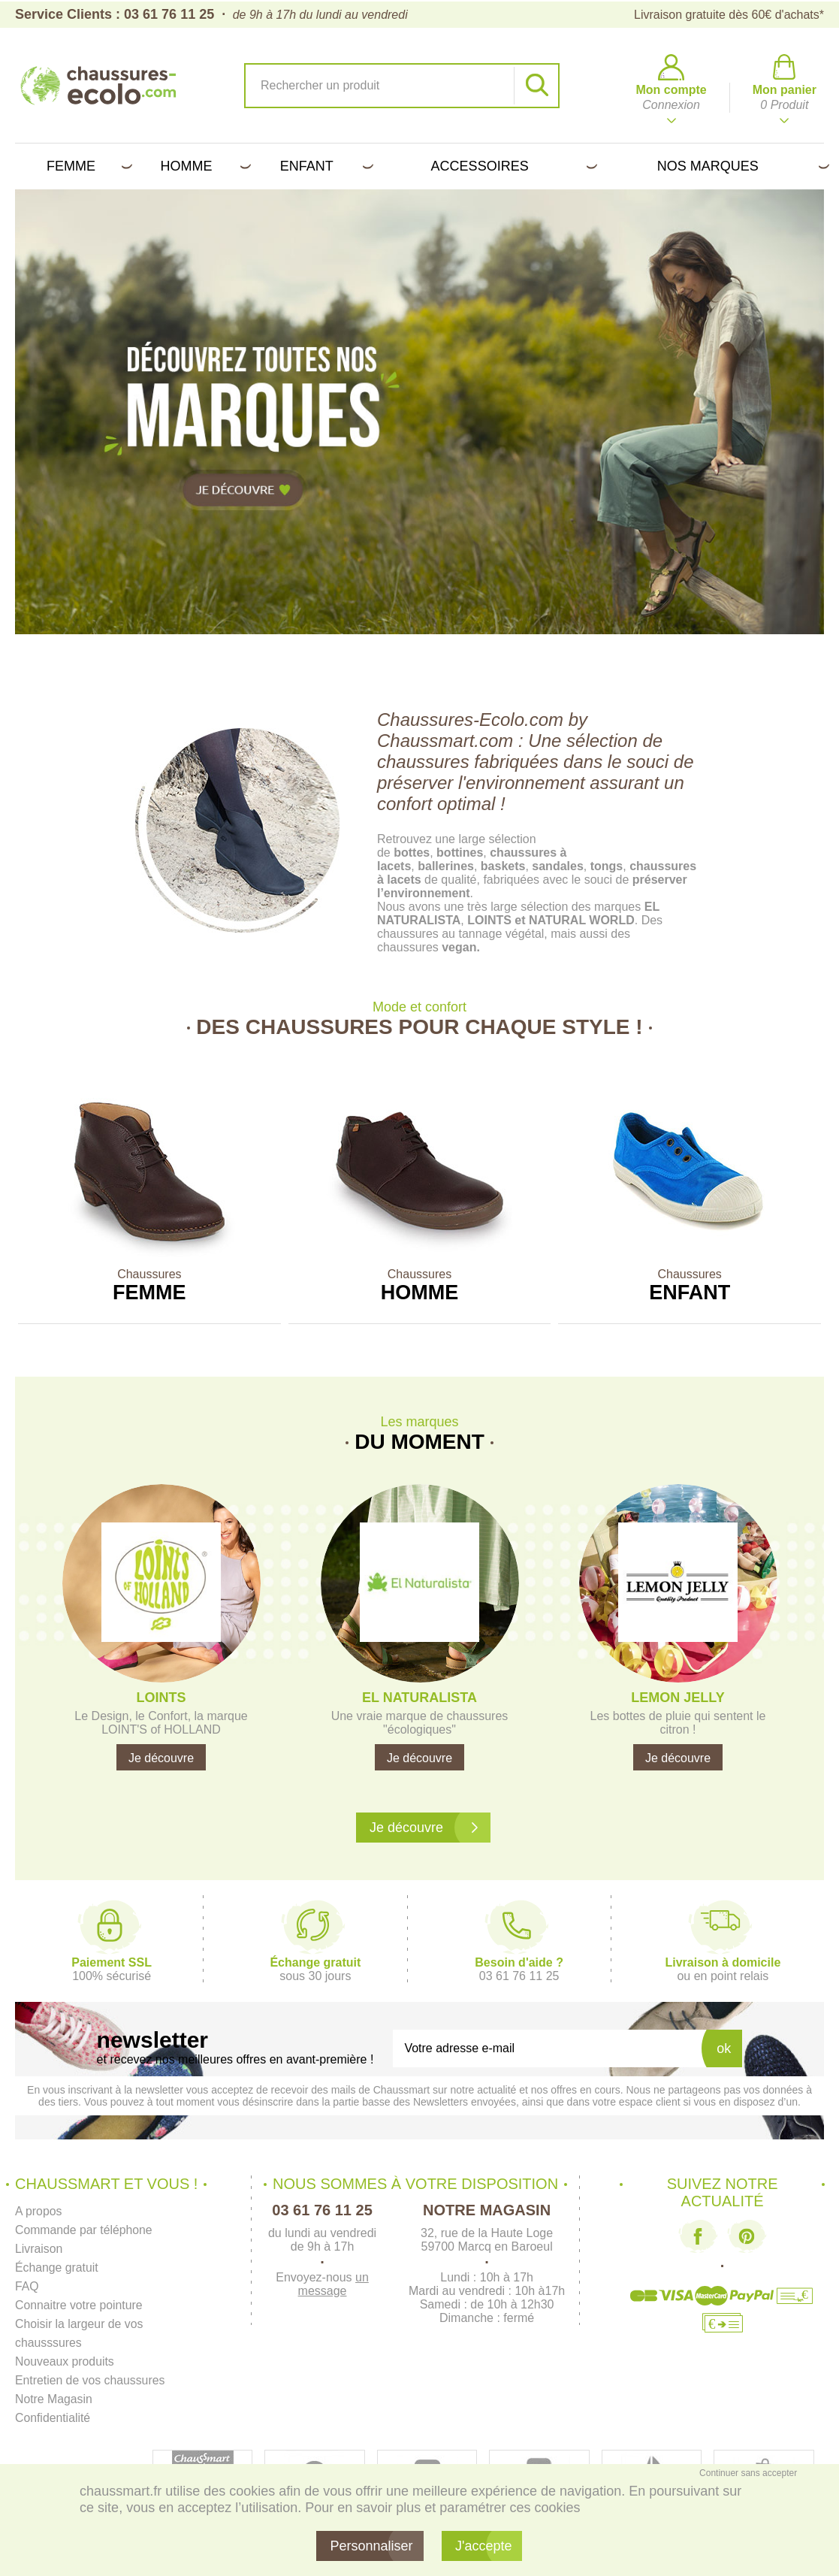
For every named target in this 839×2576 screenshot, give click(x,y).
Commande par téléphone (84, 2230)
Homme (203, 166)
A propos (38, 2211)
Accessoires (511, 166)
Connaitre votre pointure (79, 2305)
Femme (87, 166)
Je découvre (161, 1758)
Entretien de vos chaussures (91, 2380)
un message (333, 2284)
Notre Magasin (54, 2399)
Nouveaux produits (65, 2361)
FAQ (27, 2286)
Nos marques (740, 166)
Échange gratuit (57, 2267)
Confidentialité (53, 2417)
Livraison (39, 2248)
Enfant (324, 166)
